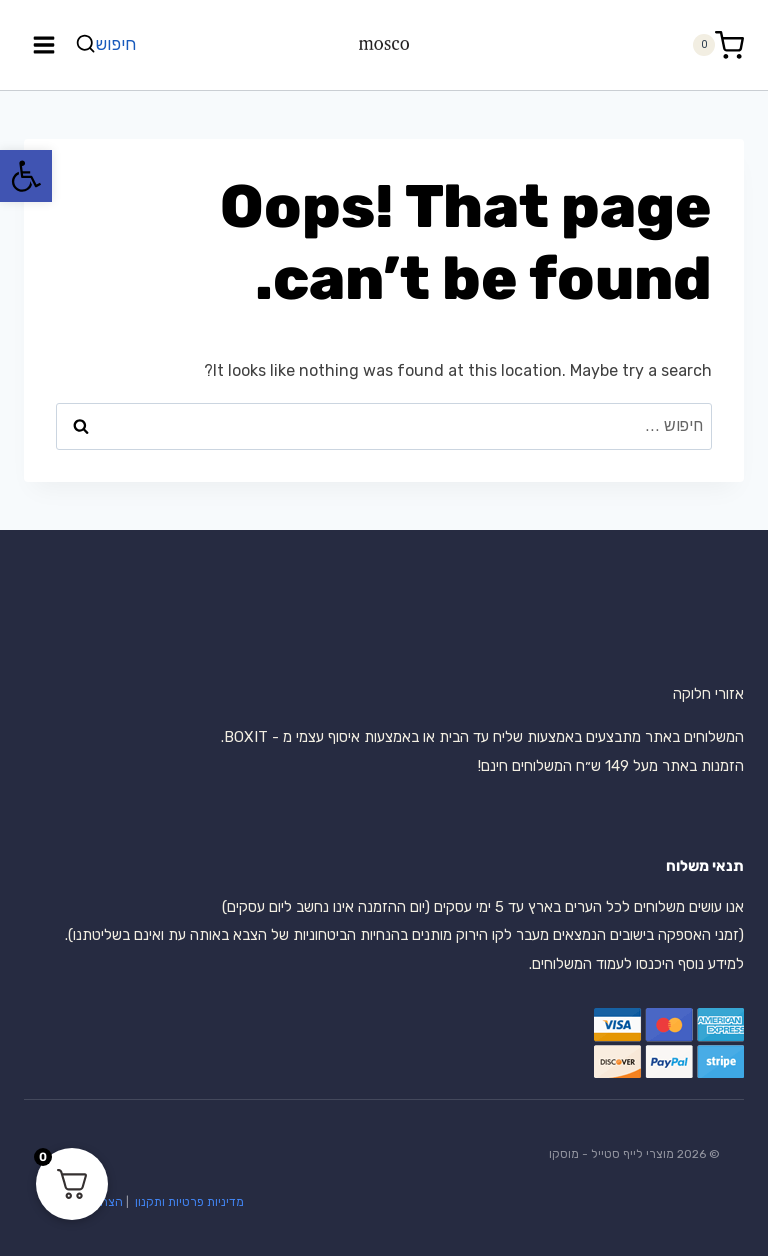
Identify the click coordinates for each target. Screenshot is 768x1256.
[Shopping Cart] (718, 45)
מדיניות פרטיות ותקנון (188, 1202)
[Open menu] (44, 44)
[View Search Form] (108, 44)
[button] (26, 176)
